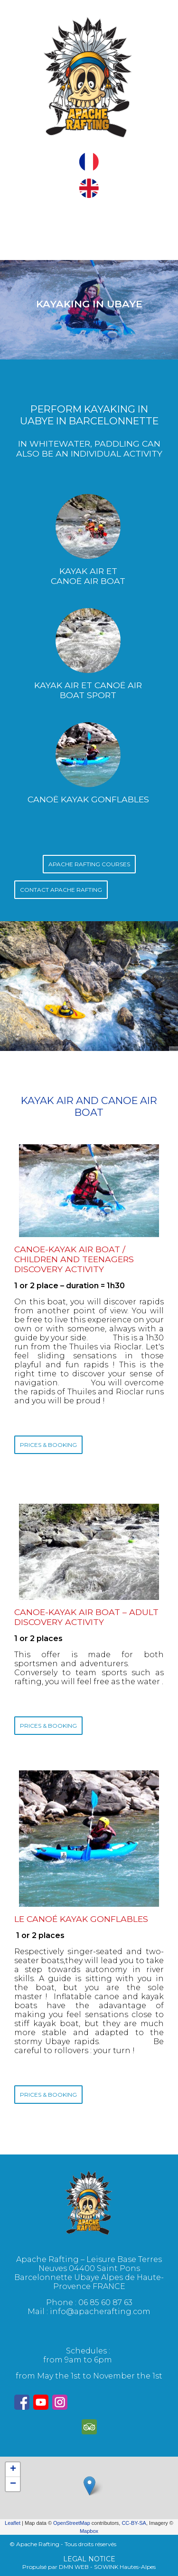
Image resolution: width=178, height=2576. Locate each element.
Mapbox (89, 2531)
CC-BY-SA (134, 2523)
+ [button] (13, 2469)
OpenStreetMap (71, 2523)
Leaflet (12, 2523)
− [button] (13, 2484)
